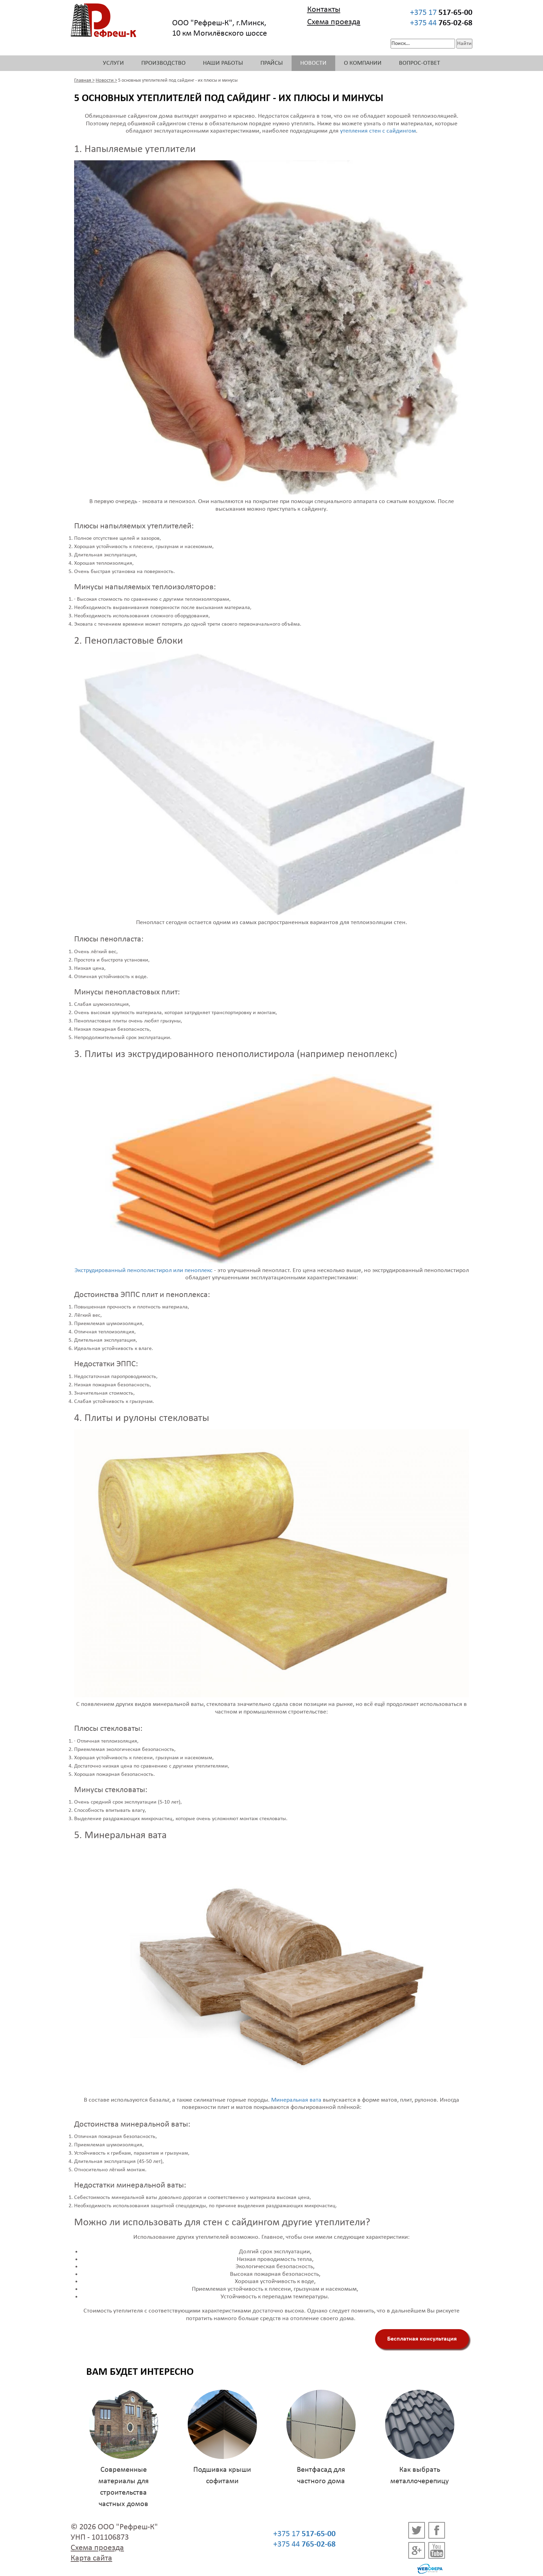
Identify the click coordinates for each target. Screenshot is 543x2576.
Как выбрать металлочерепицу (419, 2475)
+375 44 (441, 23)
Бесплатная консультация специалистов (422, 2342)
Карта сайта (91, 2558)
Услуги (113, 63)
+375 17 (441, 13)
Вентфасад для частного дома (321, 2475)
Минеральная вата (296, 2100)
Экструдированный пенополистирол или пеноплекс (143, 1270)
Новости (313, 63)
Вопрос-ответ (419, 63)
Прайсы (271, 63)
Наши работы (223, 63)
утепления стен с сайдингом (378, 131)
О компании (363, 63)
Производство (163, 63)
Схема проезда (333, 22)
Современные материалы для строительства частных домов (123, 2487)
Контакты (323, 10)
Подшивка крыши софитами (222, 2475)
